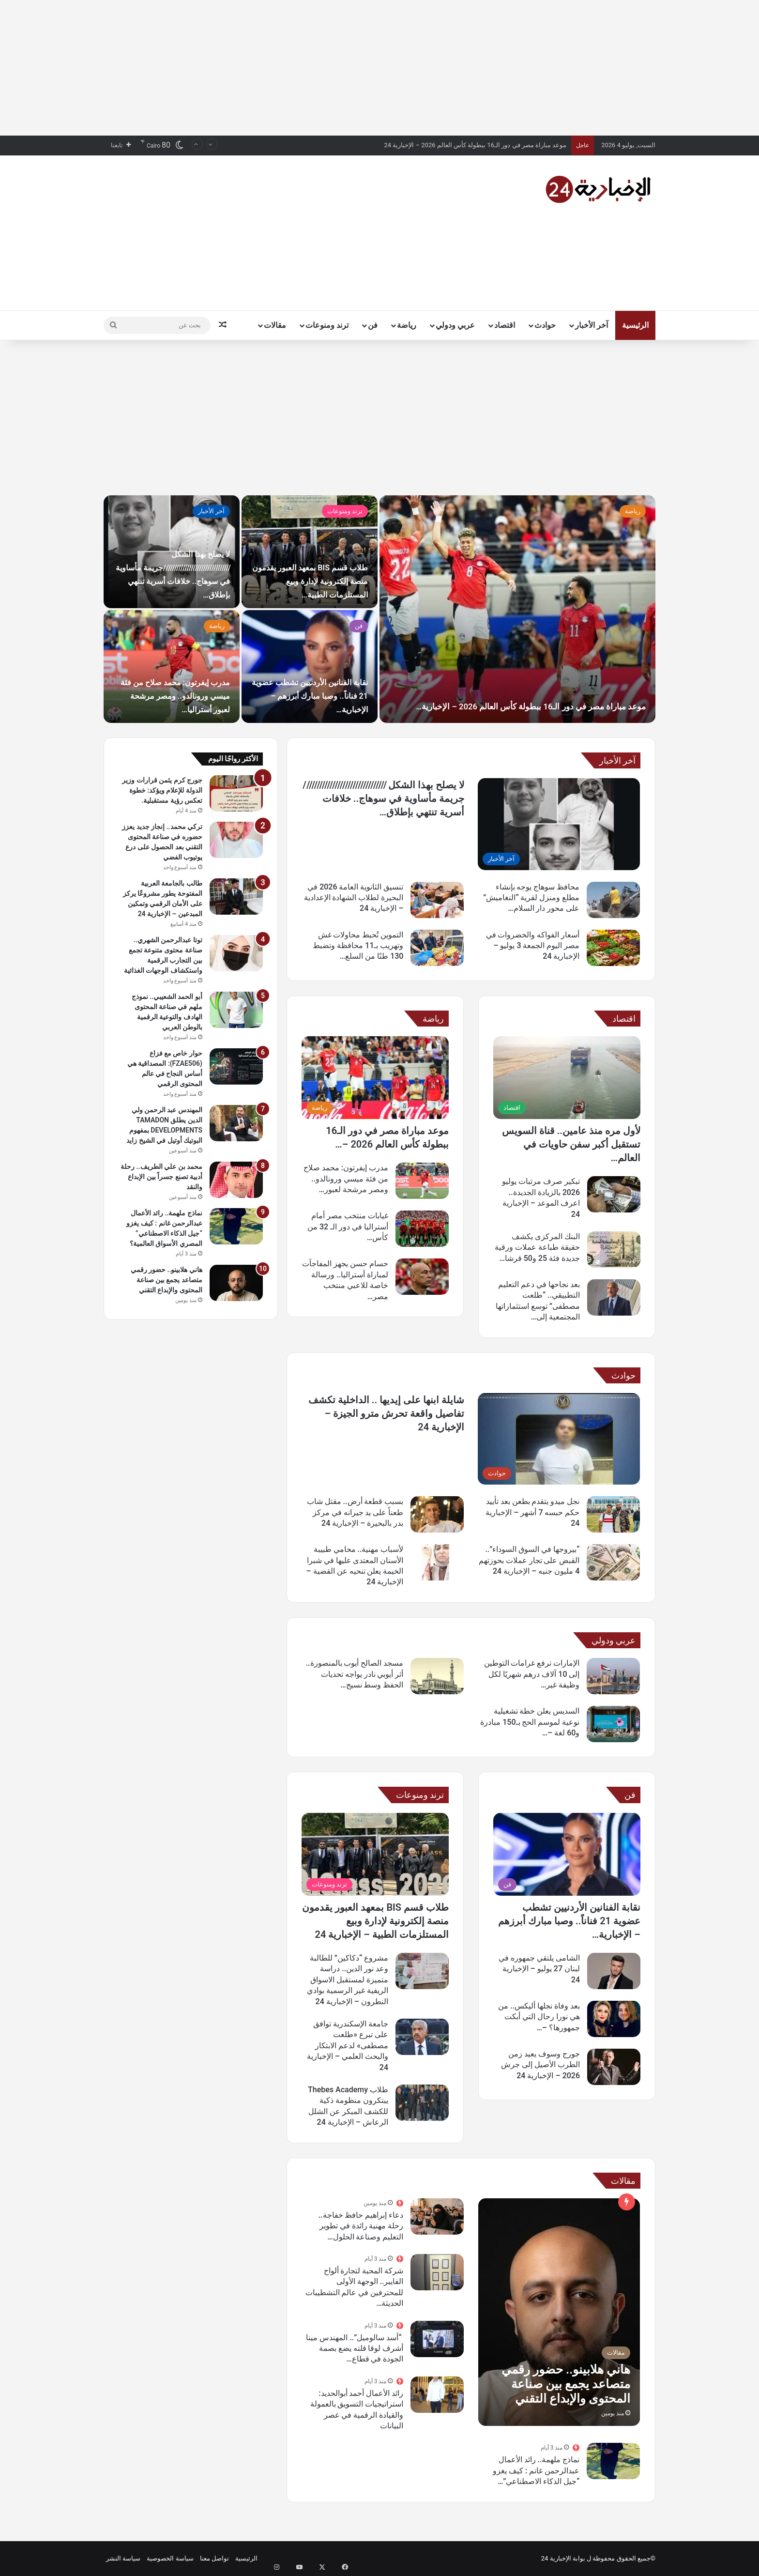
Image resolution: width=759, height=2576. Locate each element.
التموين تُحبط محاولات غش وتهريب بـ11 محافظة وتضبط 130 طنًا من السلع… (358, 945)
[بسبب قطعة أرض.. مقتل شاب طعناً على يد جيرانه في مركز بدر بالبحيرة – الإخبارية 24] (437, 1514)
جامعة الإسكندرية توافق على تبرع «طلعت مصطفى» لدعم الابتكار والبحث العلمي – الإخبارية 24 (347, 2045)
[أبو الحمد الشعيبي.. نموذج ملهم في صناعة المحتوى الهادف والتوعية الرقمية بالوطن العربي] (236, 1010)
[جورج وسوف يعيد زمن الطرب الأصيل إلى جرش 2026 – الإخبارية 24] (613, 2067)
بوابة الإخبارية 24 (563, 2558)
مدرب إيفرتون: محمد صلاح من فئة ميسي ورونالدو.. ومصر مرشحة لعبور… (346, 1178)
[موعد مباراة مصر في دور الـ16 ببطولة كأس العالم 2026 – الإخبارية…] (517, 609)
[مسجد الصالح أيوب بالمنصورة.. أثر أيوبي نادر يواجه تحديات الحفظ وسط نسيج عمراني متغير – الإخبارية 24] (437, 1676)
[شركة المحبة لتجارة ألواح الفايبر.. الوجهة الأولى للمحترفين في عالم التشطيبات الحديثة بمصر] (437, 2272)
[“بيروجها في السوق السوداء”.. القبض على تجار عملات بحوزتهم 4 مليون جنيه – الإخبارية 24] (613, 1562)
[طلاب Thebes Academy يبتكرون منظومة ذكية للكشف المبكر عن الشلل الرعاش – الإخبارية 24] (422, 2103)
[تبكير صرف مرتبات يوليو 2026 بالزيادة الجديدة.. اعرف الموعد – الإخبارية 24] (613, 1194)
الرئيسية (635, 325)
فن (373, 325)
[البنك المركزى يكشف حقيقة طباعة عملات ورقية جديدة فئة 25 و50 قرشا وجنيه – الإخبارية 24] (613, 1249)
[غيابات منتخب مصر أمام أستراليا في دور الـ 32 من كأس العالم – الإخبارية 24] (422, 1229)
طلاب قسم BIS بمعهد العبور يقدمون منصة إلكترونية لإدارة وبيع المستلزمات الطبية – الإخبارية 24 (375, 1920)
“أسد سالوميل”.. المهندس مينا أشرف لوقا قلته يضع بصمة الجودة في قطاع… (354, 2348)
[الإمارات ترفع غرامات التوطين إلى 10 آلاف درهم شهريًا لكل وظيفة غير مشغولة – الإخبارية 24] (613, 1676)
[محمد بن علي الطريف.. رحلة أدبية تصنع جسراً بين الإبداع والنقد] (236, 1180)
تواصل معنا (214, 2558)
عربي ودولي (455, 325)
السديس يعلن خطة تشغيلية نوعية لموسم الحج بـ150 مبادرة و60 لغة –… (529, 1721)
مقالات (275, 325)
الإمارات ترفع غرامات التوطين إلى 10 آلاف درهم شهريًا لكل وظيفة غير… (532, 1673)
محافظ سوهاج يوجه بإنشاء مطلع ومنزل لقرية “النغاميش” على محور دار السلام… (531, 897)
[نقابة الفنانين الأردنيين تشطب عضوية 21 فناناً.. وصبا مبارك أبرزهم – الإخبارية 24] (566, 1854)
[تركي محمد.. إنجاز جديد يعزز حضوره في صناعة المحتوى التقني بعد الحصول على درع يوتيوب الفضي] (236, 840)
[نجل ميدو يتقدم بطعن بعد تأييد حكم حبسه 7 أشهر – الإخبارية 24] (613, 1514)
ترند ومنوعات (327, 325)
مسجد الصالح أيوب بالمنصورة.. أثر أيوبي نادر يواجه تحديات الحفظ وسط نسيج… (355, 1673)
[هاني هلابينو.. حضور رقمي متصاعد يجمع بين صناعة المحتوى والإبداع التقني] (559, 2312)
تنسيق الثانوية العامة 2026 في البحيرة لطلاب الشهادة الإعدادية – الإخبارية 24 (354, 897)
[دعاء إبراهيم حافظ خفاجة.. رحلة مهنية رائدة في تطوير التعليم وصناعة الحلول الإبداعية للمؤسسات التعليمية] (437, 2216)
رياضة (406, 325)
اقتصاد (504, 325)
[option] (379, 609)
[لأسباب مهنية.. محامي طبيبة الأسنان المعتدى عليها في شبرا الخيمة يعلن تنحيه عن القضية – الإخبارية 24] (437, 1562)
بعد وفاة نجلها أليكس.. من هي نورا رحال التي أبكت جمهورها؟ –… (539, 2016)
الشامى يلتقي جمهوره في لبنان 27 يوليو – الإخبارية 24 (539, 1968)
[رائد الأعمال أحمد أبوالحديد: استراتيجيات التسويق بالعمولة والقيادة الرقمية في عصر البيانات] (437, 2395)
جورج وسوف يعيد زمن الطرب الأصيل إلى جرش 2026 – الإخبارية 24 (540, 2064)
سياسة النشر (123, 2558)
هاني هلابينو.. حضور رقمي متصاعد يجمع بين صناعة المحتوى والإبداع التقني (166, 1280)
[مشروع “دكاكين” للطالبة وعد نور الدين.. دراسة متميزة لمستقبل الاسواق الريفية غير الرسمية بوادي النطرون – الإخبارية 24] (422, 1971)
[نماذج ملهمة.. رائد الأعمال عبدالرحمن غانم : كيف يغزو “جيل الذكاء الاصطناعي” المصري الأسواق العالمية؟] (613, 2461)
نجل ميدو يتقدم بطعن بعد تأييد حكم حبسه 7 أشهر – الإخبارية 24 (532, 1512)
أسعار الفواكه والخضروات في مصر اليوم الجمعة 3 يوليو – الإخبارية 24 (533, 945)
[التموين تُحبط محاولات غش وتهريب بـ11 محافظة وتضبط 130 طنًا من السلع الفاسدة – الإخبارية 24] (437, 948)
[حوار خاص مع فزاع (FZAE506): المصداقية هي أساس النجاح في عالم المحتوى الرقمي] (236, 1066)
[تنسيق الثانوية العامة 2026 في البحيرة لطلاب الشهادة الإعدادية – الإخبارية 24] (437, 900)
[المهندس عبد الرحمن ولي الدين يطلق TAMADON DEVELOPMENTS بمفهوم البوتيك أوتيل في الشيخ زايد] (236, 1123)
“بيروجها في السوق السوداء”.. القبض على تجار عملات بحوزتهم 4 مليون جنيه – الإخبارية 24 (529, 1560)
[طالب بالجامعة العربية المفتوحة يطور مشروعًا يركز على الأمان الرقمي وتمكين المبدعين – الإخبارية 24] (236, 896)
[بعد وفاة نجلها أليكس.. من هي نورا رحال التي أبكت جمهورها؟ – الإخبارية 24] (613, 2019)
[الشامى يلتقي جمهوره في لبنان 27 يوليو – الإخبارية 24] (613, 1971)
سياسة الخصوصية (170, 2558)
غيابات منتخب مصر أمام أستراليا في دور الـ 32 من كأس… (347, 1226)
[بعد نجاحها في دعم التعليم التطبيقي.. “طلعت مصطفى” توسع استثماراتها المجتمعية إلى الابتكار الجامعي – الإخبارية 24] (613, 1297)
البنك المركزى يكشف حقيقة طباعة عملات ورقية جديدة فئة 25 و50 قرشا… (537, 1247)
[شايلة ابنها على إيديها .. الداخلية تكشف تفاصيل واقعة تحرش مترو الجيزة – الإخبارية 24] (559, 1439)
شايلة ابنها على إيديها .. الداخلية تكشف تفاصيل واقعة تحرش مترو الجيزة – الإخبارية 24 (386, 1413)
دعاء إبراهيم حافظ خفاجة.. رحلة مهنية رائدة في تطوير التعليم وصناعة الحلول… (361, 2225)
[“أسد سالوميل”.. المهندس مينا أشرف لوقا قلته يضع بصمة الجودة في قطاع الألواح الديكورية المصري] (437, 2339)
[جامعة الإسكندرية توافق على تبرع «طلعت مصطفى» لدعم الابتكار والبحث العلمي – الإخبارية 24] (422, 2037)
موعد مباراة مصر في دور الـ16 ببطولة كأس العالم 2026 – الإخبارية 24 (475, 145)
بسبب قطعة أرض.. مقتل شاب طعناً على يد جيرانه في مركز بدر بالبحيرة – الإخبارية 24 (355, 1512)
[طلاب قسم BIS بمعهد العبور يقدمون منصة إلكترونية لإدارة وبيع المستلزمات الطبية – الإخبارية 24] (375, 1854)
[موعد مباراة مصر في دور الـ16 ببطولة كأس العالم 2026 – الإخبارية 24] (375, 1077)
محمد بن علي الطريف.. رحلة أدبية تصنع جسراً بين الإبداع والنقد (161, 1177)
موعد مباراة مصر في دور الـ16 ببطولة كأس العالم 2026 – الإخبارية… (539, 680)
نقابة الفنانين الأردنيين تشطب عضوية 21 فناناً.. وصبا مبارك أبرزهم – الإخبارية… (569, 1920)
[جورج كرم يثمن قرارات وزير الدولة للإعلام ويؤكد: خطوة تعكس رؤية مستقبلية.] (236, 793)
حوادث (545, 325)
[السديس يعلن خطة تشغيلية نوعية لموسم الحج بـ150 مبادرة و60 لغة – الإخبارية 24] (613, 1724)
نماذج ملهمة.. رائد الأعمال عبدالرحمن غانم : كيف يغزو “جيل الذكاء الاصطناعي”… (536, 2470)
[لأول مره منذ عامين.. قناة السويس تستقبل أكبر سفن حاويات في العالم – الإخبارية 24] (566, 1077)
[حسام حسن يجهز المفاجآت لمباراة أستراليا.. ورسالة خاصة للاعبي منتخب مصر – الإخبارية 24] (422, 1276)
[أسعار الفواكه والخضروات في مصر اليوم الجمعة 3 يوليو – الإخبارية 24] (613, 948)
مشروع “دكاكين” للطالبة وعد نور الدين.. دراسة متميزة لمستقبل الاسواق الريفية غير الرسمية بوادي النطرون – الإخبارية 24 (347, 1979)
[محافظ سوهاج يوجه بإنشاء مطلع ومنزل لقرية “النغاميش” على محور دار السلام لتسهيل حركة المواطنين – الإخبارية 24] (613, 900)
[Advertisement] (379, 68)
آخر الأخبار (591, 325)
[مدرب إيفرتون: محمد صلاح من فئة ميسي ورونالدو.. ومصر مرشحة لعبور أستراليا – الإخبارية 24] (422, 1181)
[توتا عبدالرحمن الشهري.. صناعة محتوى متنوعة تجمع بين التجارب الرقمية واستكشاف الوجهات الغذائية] (236, 953)
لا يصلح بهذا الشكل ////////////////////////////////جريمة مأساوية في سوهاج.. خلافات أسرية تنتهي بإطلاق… (383, 798)
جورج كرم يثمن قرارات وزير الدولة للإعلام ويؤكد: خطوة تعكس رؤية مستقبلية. (162, 790)
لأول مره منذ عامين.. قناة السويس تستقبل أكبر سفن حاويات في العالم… (571, 1144)
